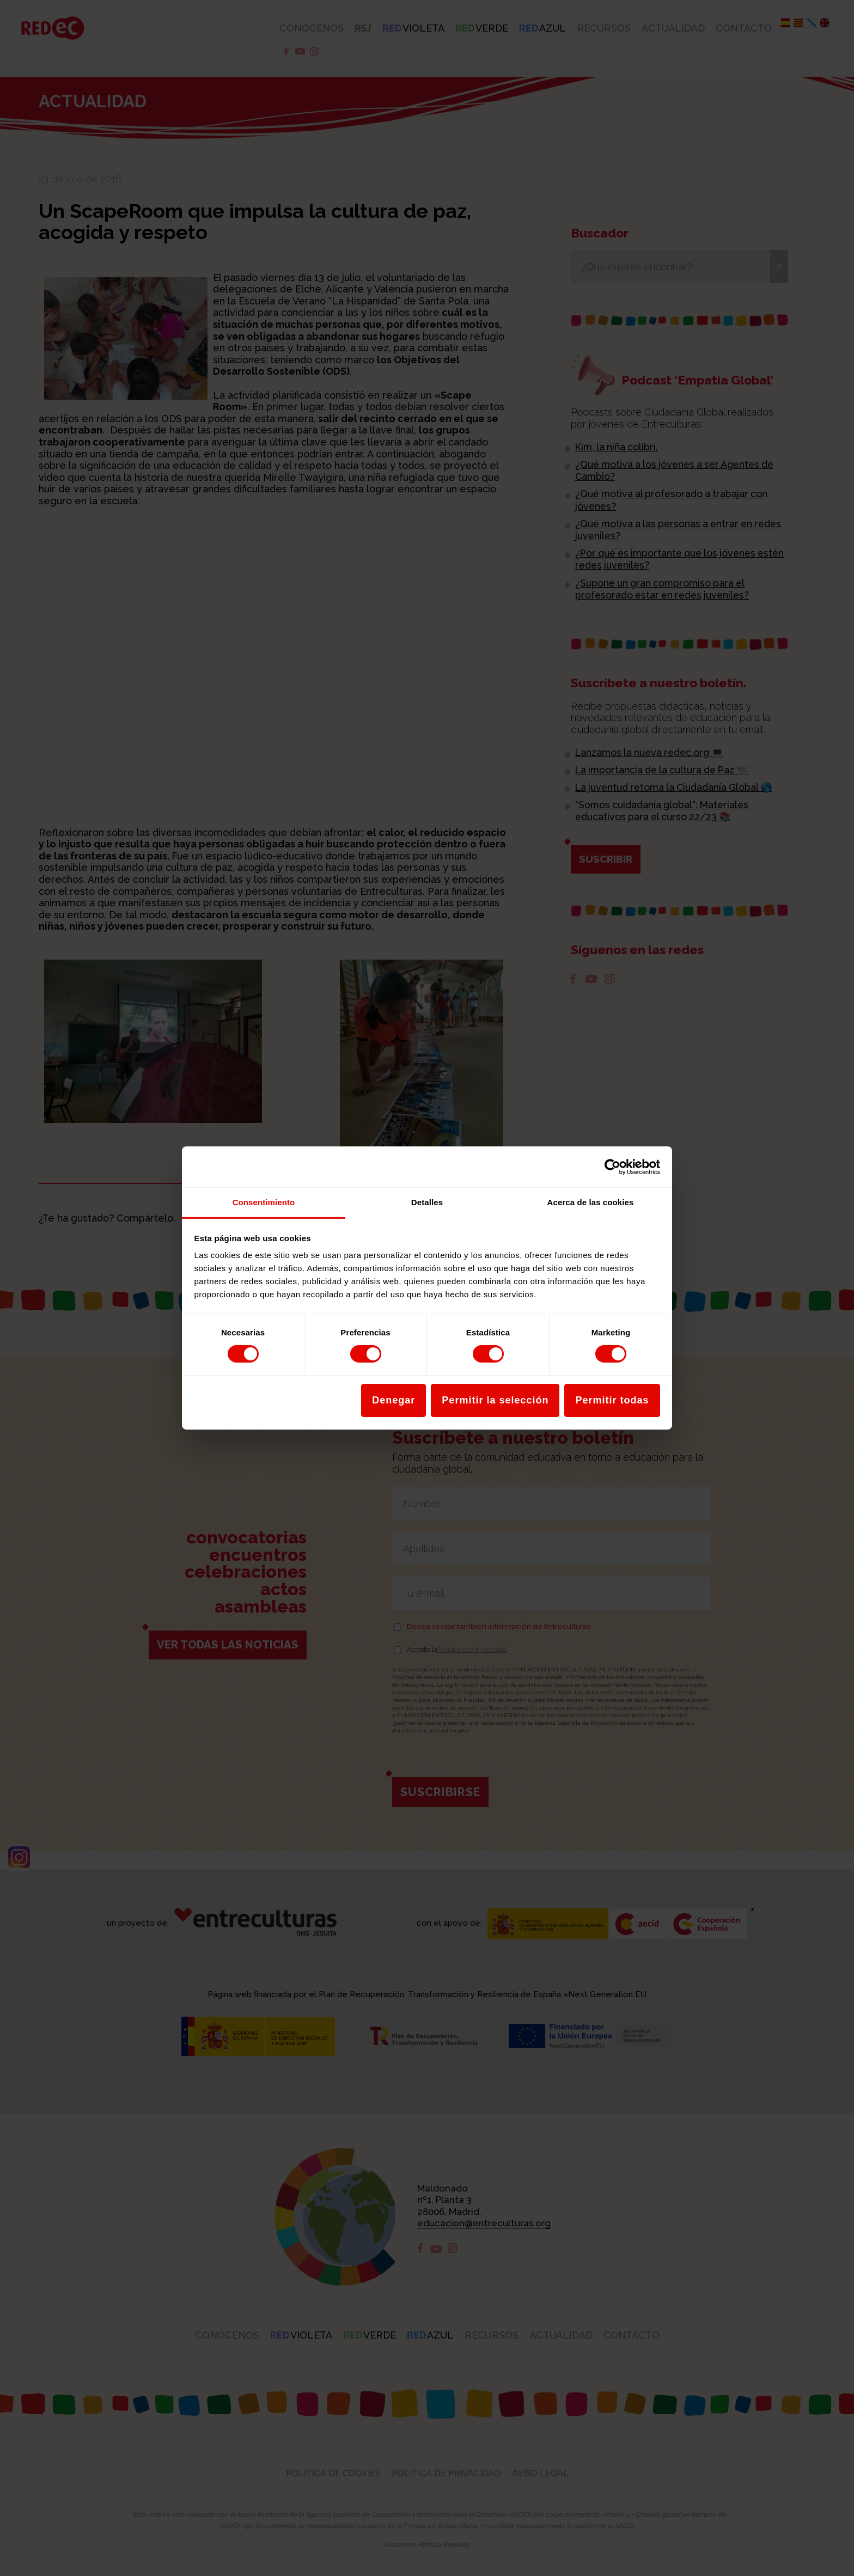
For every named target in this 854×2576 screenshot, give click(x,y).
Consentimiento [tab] (264, 1202)
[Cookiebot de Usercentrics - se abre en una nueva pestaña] (612, 1166)
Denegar (393, 1400)
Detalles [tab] (427, 1202)
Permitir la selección (495, 1400)
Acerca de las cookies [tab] (590, 1202)
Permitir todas (612, 1400)
